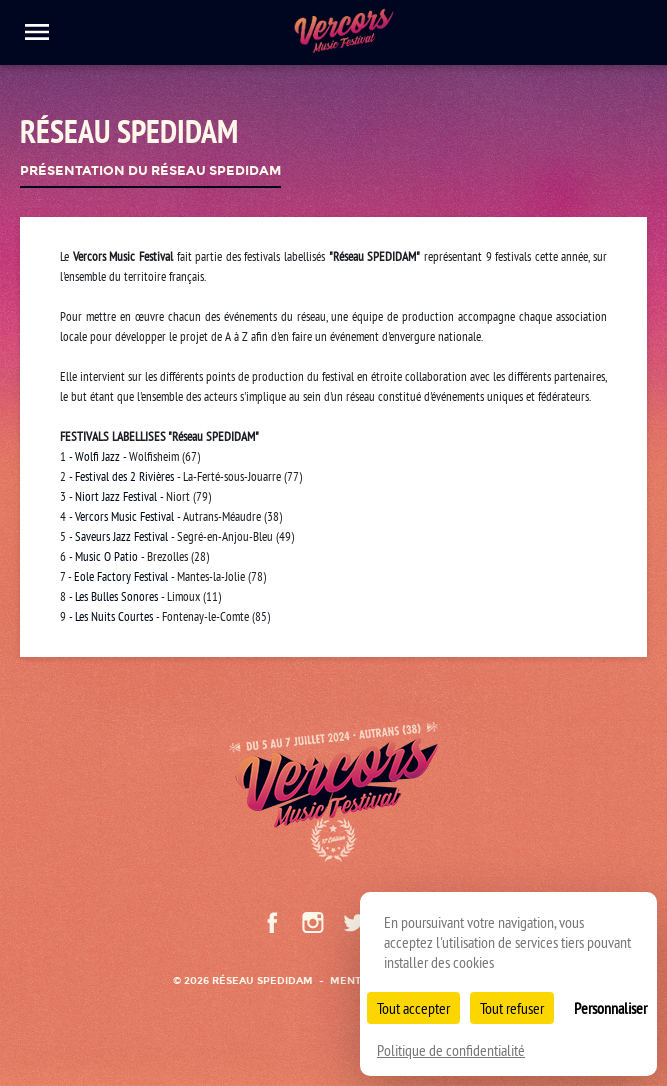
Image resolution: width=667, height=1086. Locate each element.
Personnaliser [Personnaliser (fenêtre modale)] (610, 1008)
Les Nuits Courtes (114, 616)
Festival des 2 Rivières (124, 476)
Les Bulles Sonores (116, 596)
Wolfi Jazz (99, 456)
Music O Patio (106, 556)
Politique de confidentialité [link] (451, 1050)
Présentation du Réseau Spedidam (150, 171)
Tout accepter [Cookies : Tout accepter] (413, 1008)
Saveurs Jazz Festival (121, 536)
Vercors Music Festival (124, 516)
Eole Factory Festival (121, 576)
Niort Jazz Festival (116, 496)
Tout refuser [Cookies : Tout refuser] (512, 1008)
